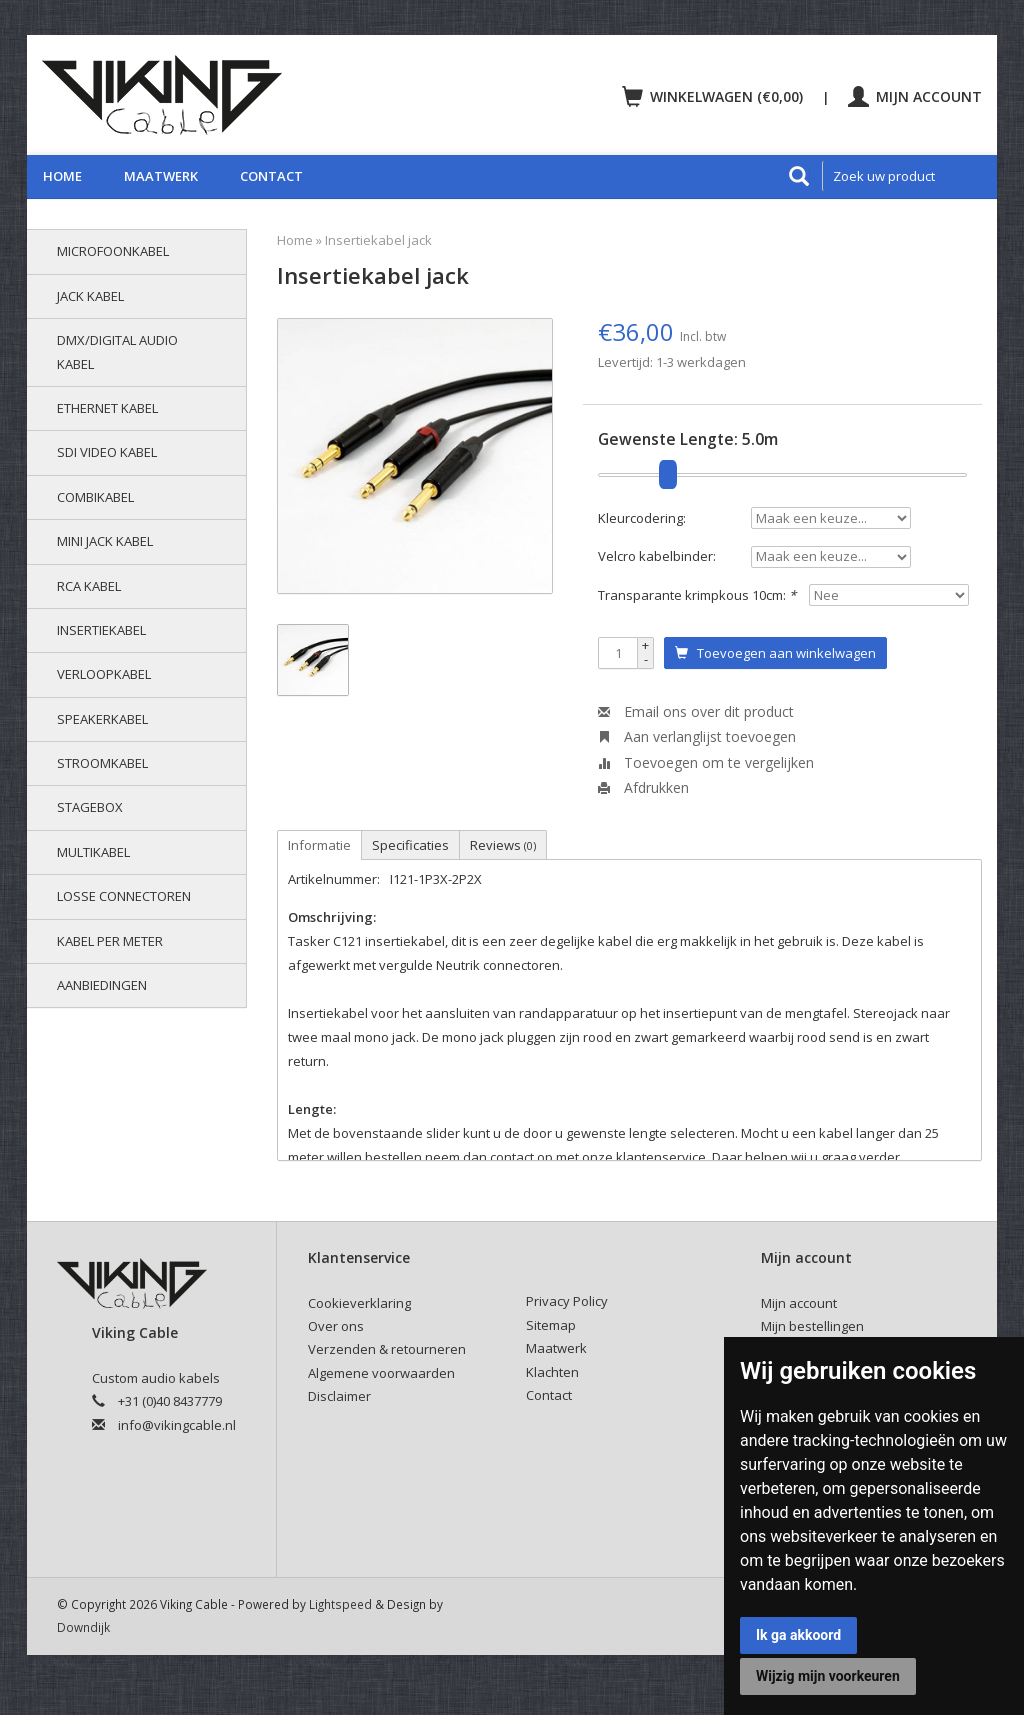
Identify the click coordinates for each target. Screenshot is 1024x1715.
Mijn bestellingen (812, 1326)
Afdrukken (643, 787)
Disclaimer (339, 1396)
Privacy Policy (567, 1301)
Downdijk (83, 1627)
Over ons (336, 1326)
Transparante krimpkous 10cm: (697, 595)
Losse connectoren (124, 896)
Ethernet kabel (107, 408)
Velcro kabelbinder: (657, 556)
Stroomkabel (102, 763)
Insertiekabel (101, 630)
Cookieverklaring (359, 1303)
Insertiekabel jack (378, 240)
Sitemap (551, 1325)
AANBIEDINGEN (102, 985)
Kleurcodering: (642, 518)
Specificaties (410, 845)
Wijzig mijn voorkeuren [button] (828, 1676)
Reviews (503, 845)
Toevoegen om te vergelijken (706, 762)
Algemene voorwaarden (381, 1373)
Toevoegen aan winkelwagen (775, 653)
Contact (271, 176)
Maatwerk (161, 176)
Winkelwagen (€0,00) (714, 96)
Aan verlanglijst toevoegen (697, 736)
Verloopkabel (104, 674)
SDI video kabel (107, 452)
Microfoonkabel (113, 251)
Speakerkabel (102, 719)
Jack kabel (90, 296)
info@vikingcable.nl (177, 1425)
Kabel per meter (110, 941)
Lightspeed (340, 1604)
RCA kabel (89, 586)
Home (62, 176)
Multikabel (93, 852)
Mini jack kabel (105, 541)
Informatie (319, 845)
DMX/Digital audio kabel (117, 351)
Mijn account (915, 96)
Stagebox (90, 807)
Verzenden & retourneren (387, 1349)
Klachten (552, 1372)
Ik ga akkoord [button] (798, 1635)
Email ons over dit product (696, 711)
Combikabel (95, 497)
